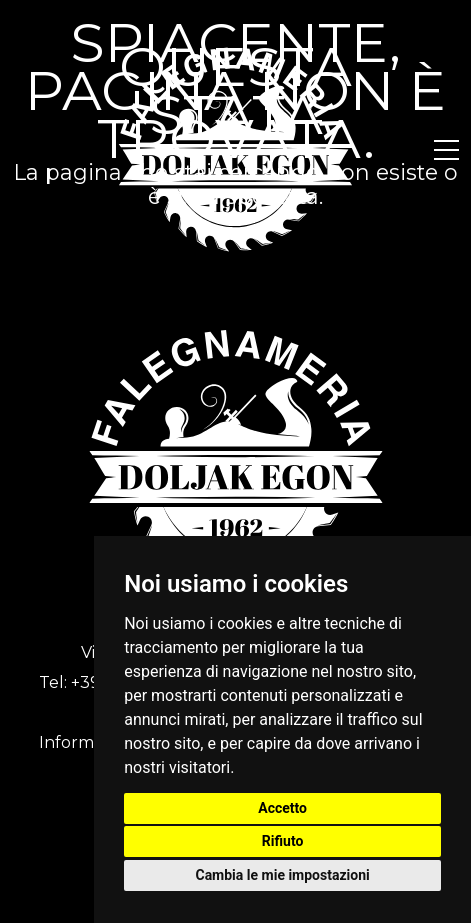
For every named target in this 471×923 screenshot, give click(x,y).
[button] (446, 150)
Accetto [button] (282, 808)
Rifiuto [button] (283, 841)
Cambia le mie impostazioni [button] (282, 875)
